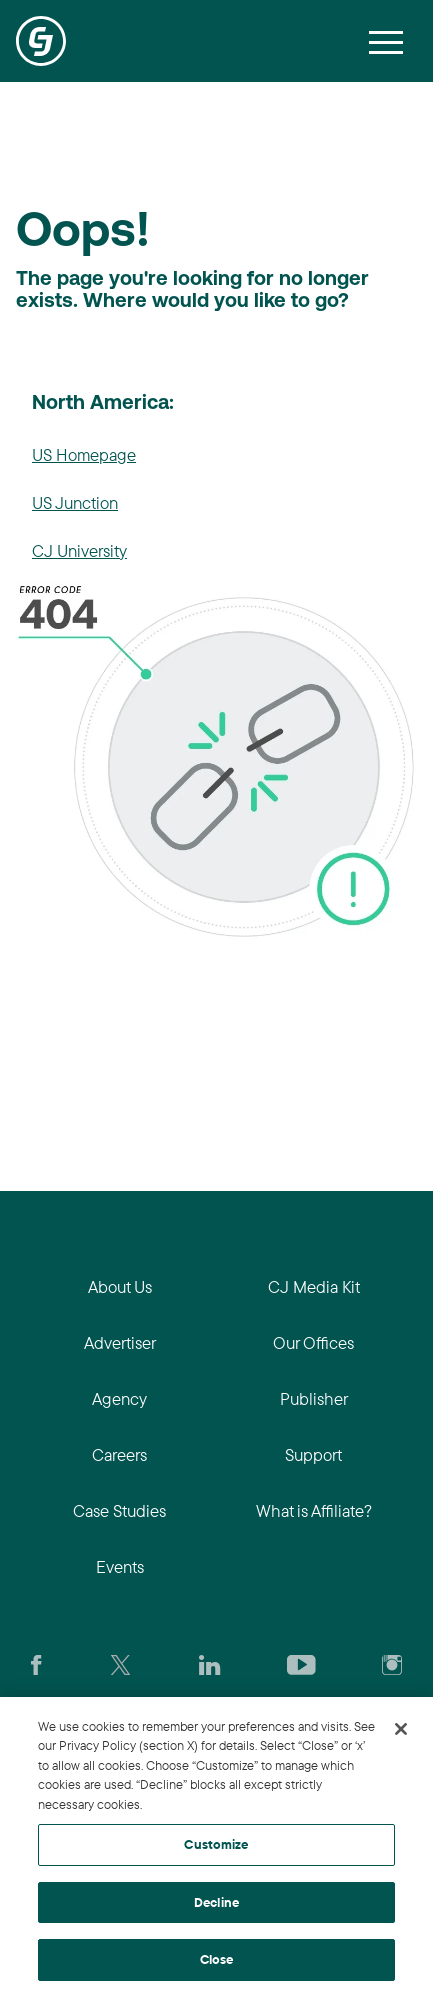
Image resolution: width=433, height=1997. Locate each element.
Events (120, 1566)
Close (217, 1959)
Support (313, 1454)
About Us (120, 1286)
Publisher (314, 1398)
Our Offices (313, 1342)
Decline (216, 1902)
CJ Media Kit (314, 1286)
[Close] (401, 1729)
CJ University (79, 550)
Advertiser (120, 1342)
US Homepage (84, 454)
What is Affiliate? (314, 1510)
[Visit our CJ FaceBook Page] (36, 1663)
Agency (119, 1398)
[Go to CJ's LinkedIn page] (209, 1663)
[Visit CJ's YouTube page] (301, 1663)
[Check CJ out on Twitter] (120, 1663)
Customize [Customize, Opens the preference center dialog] (216, 1844)
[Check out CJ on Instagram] (392, 1663)
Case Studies (119, 1510)
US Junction (75, 502)
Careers (119, 1454)
